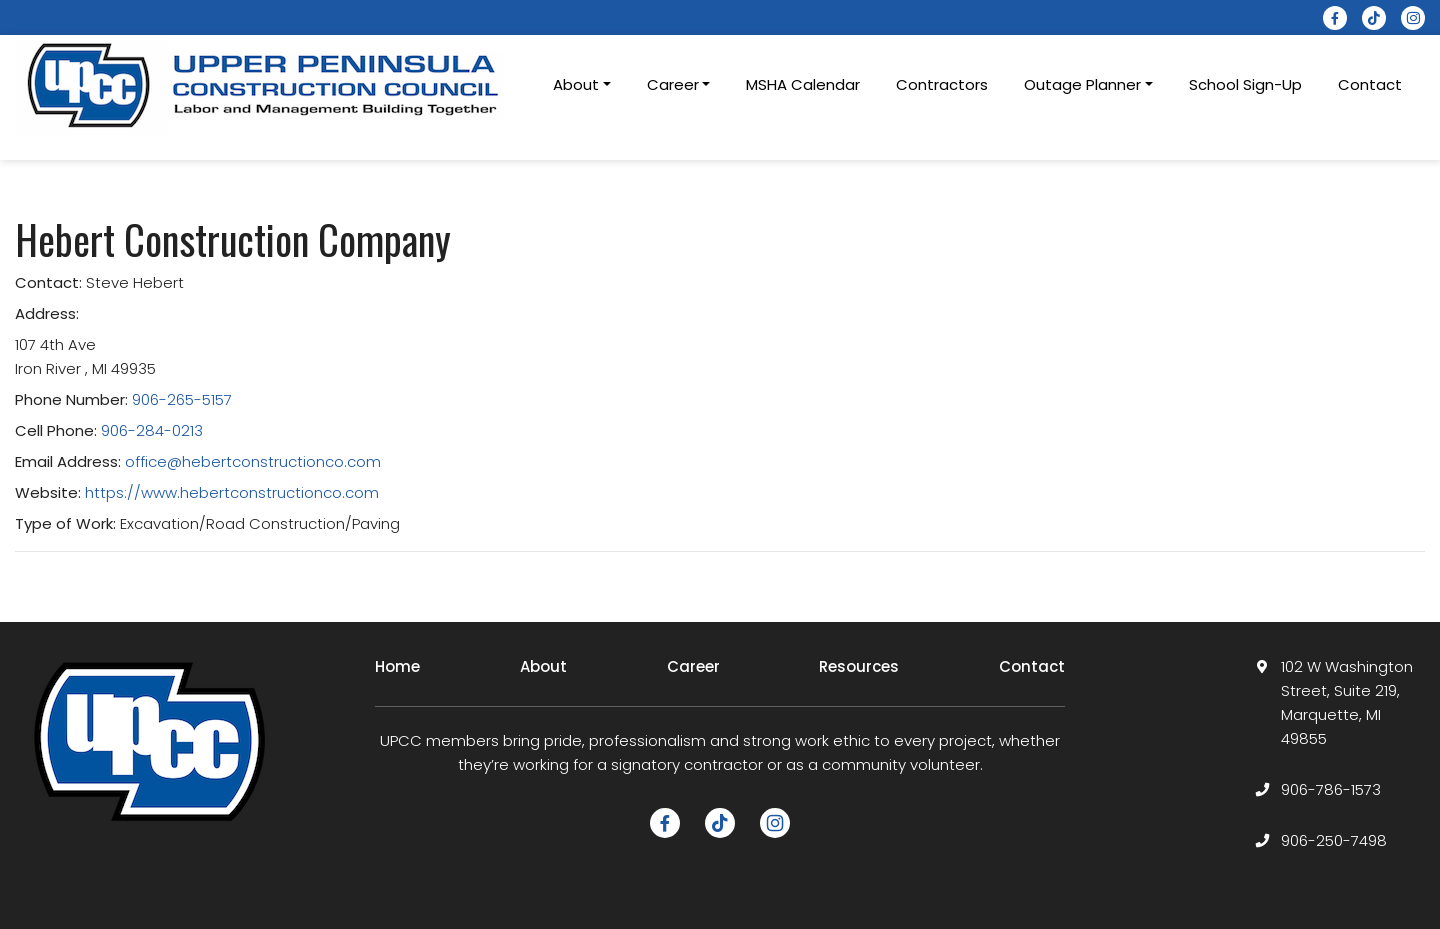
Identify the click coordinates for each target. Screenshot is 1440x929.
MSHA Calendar (803, 84)
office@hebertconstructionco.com (253, 461)
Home (397, 666)
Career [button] (673, 84)
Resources (859, 666)
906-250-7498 (1334, 840)
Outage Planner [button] (1082, 84)
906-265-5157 (182, 399)
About (543, 666)
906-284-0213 (152, 430)
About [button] (576, 84)
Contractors (942, 84)
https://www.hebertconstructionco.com (232, 492)
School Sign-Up (1245, 84)
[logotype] (265, 85)
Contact (1370, 84)
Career (693, 666)
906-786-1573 (1331, 789)
